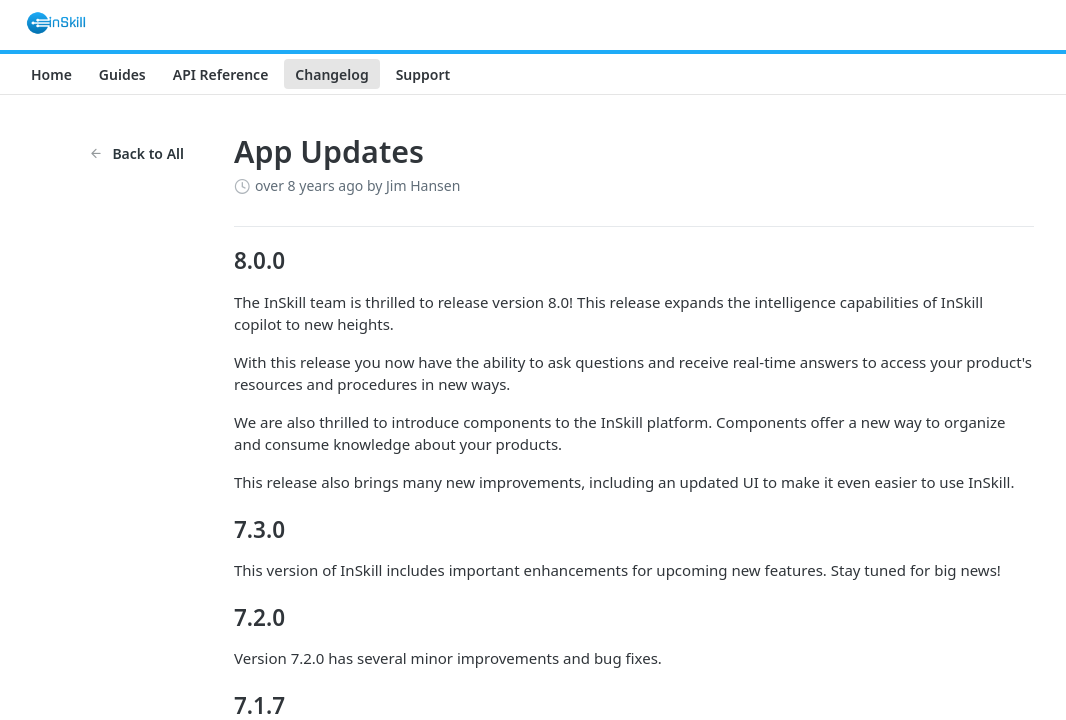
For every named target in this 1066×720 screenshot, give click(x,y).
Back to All (136, 153)
